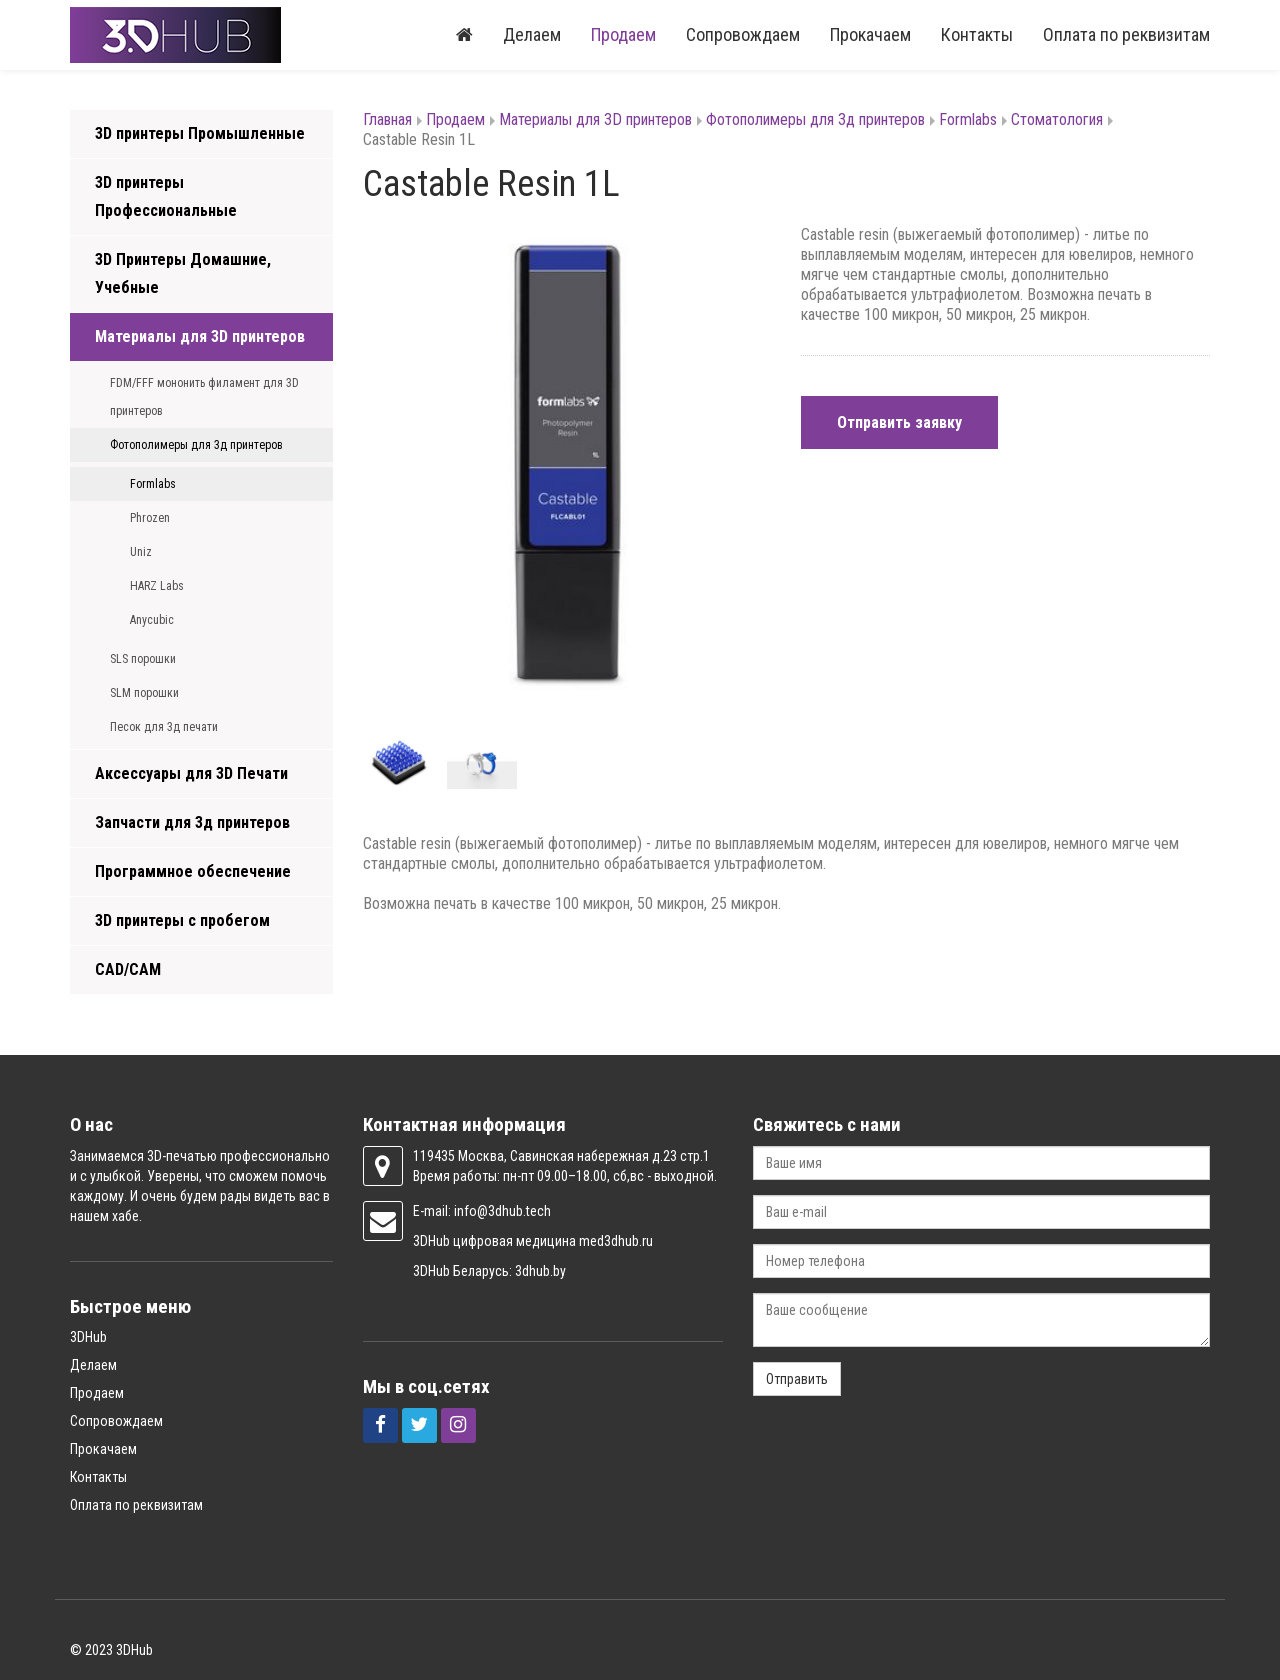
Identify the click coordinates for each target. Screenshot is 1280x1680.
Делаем (532, 34)
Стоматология (1057, 119)
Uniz (141, 552)
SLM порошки (144, 693)
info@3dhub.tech (502, 1211)
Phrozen (150, 518)
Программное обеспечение (193, 871)
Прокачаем (870, 34)
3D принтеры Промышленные (200, 133)
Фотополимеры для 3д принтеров (196, 445)
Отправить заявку (899, 422)
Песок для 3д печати (164, 727)
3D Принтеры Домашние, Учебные (183, 273)
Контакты (977, 34)
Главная (387, 119)
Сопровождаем (743, 34)
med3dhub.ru (616, 1241)
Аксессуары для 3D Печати (191, 773)
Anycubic (152, 620)
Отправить (797, 1379)
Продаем (623, 34)
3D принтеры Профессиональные (166, 196)
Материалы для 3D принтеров (200, 336)
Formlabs (153, 484)
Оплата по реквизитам (1126, 34)
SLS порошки (143, 659)
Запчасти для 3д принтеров (192, 822)
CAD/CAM (128, 969)
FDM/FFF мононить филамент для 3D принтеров (204, 397)
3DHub (88, 1337)
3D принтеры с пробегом (182, 920)
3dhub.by (540, 1271)
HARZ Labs (157, 586)
